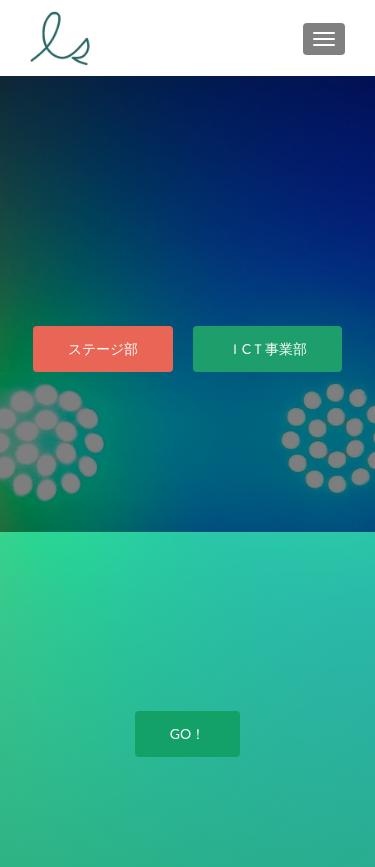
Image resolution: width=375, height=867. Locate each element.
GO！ (187, 733)
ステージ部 (103, 348)
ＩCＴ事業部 (267, 348)
